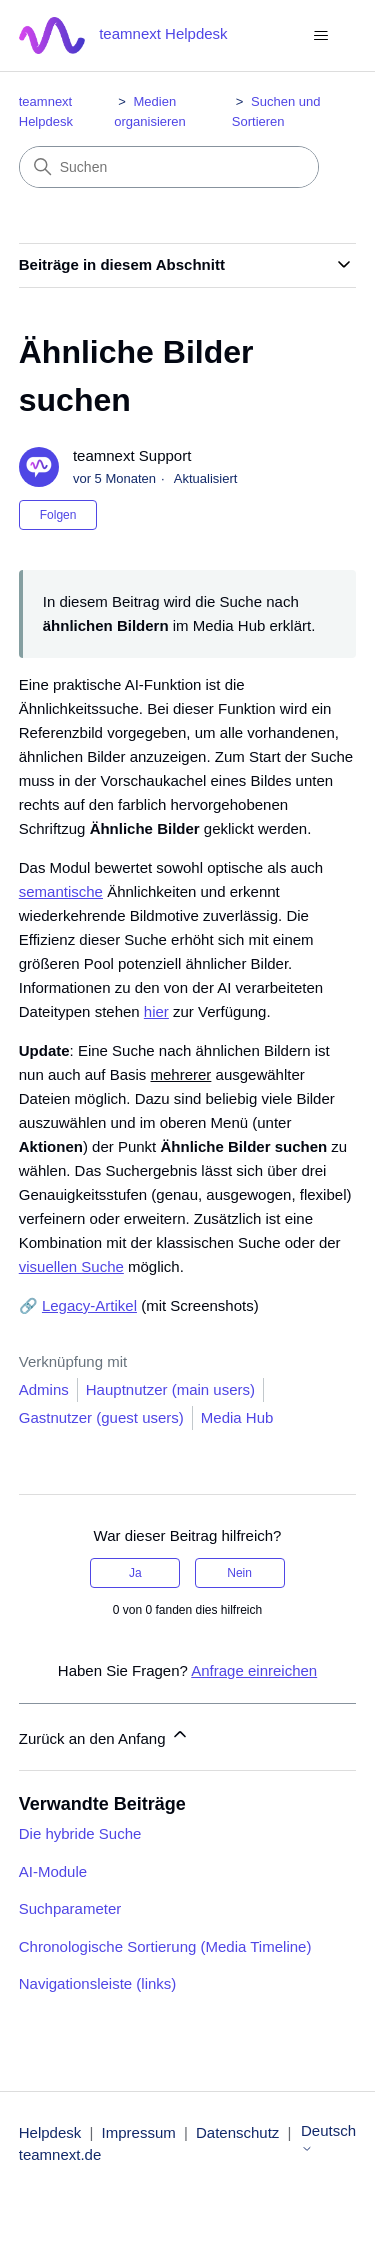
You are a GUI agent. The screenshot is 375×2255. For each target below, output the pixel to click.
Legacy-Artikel (89, 1305)
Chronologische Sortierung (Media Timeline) (165, 1946)
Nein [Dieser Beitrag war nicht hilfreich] (239, 1573)
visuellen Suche (71, 1266)
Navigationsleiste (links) (98, 1983)
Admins (44, 1389)
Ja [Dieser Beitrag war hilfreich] (135, 1573)
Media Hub (237, 1417)
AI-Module (53, 1871)
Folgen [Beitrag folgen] (58, 515)
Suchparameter (70, 1908)
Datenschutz (237, 2132)
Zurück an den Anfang (104, 1735)
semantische (61, 891)
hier (156, 1011)
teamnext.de (60, 2154)
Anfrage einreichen (254, 1670)
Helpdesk (50, 2132)
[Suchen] (169, 167)
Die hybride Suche (80, 1833)
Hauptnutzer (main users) (170, 1389)
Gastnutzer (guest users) (101, 1417)
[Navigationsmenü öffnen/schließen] (320, 36)
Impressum (139, 2132)
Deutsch (328, 2138)
